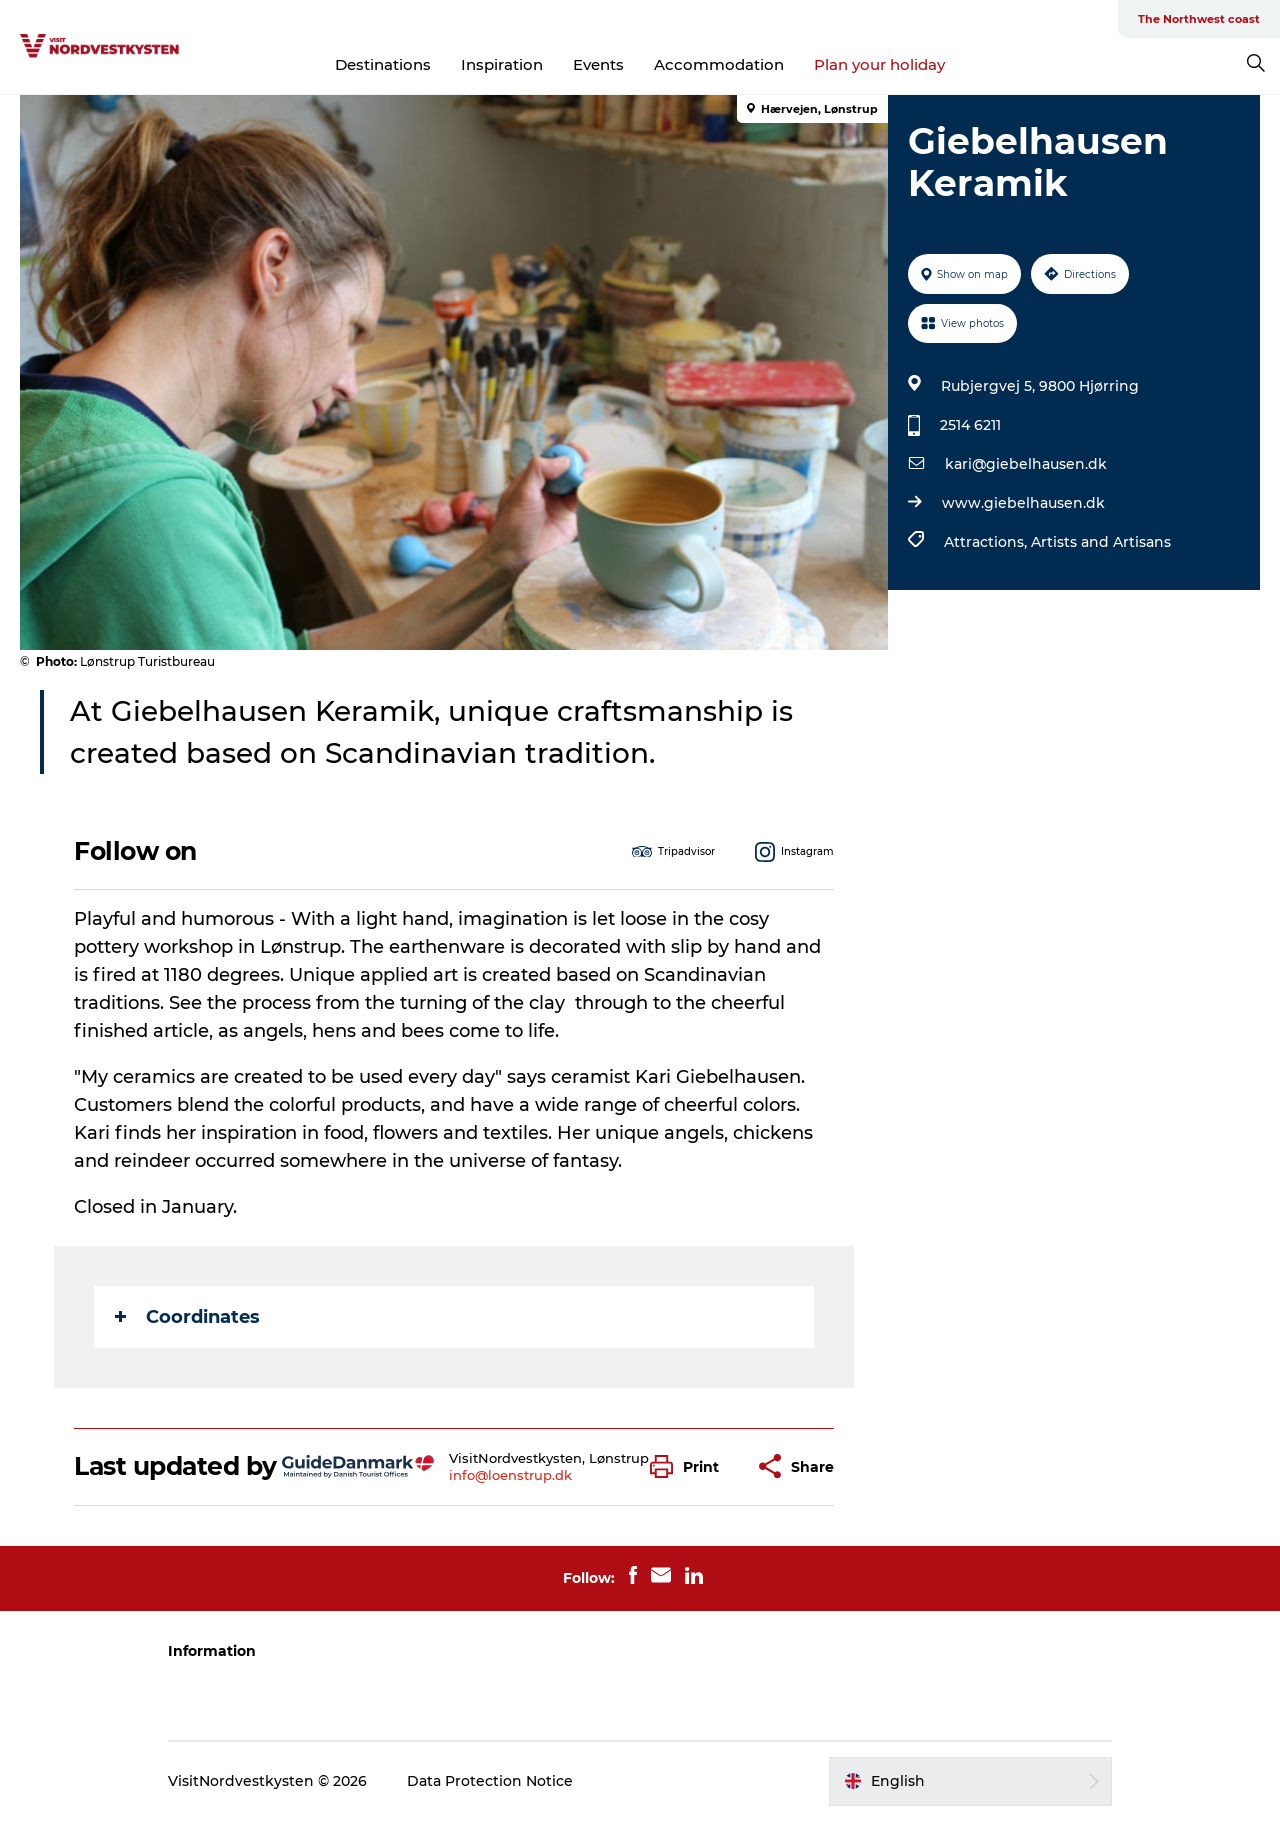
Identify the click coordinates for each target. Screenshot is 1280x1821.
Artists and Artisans (1101, 542)
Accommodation (719, 64)
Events (598, 64)
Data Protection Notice (490, 1781)
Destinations (383, 64)
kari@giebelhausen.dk (1026, 464)
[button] (689, 1466)
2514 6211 (970, 425)
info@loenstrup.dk (510, 1475)
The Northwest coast (1199, 19)
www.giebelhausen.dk (1023, 503)
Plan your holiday (879, 64)
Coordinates (187, 1317)
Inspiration (502, 64)
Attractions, (987, 542)
